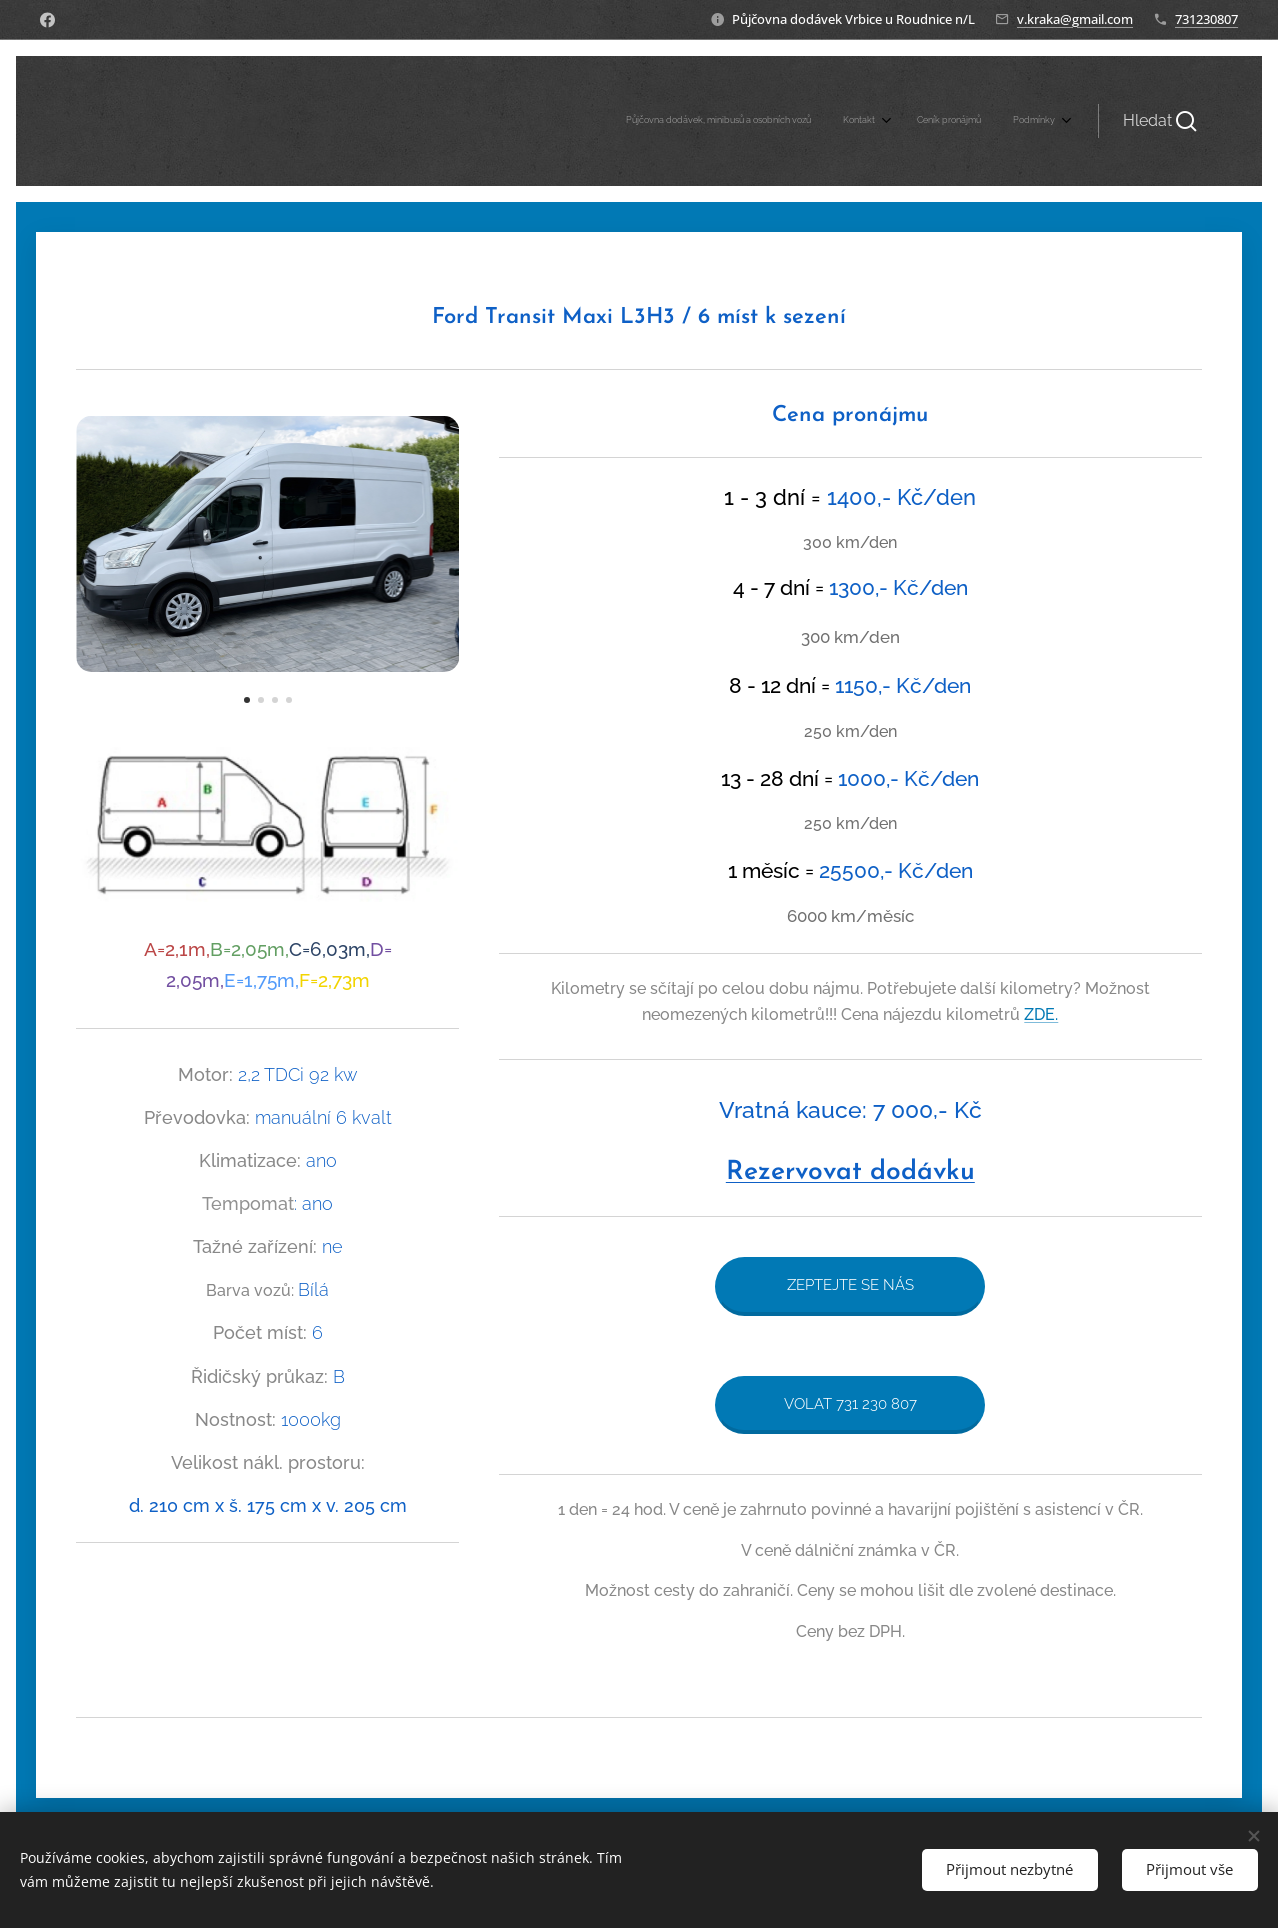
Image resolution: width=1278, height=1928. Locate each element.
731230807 (1206, 19)
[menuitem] (954, 121)
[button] (1160, 121)
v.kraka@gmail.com (1075, 19)
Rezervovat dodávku (850, 1172)
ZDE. (1042, 1013)
